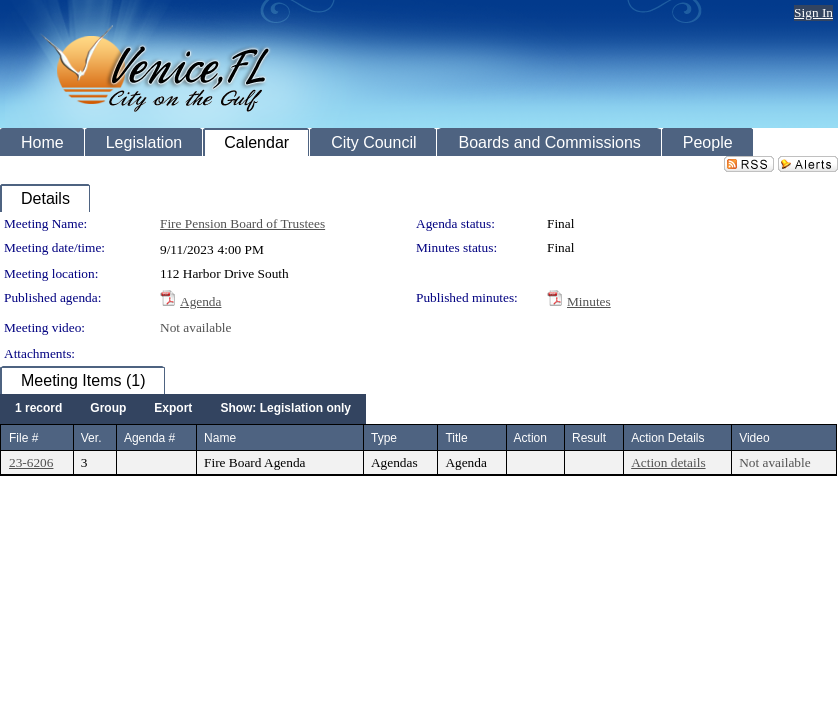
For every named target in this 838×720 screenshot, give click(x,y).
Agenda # (149, 438)
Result (589, 438)
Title (456, 438)
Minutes (589, 301)
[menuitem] (38, 409)
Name (220, 438)
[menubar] (183, 409)
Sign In (813, 12)
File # (23, 438)
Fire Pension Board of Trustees (242, 223)
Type (384, 438)
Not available (195, 327)
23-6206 (31, 462)
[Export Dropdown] (173, 409)
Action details (668, 462)
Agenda (200, 301)
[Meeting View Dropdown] (285, 409)
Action (530, 438)
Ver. (91, 438)
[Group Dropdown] (108, 409)
